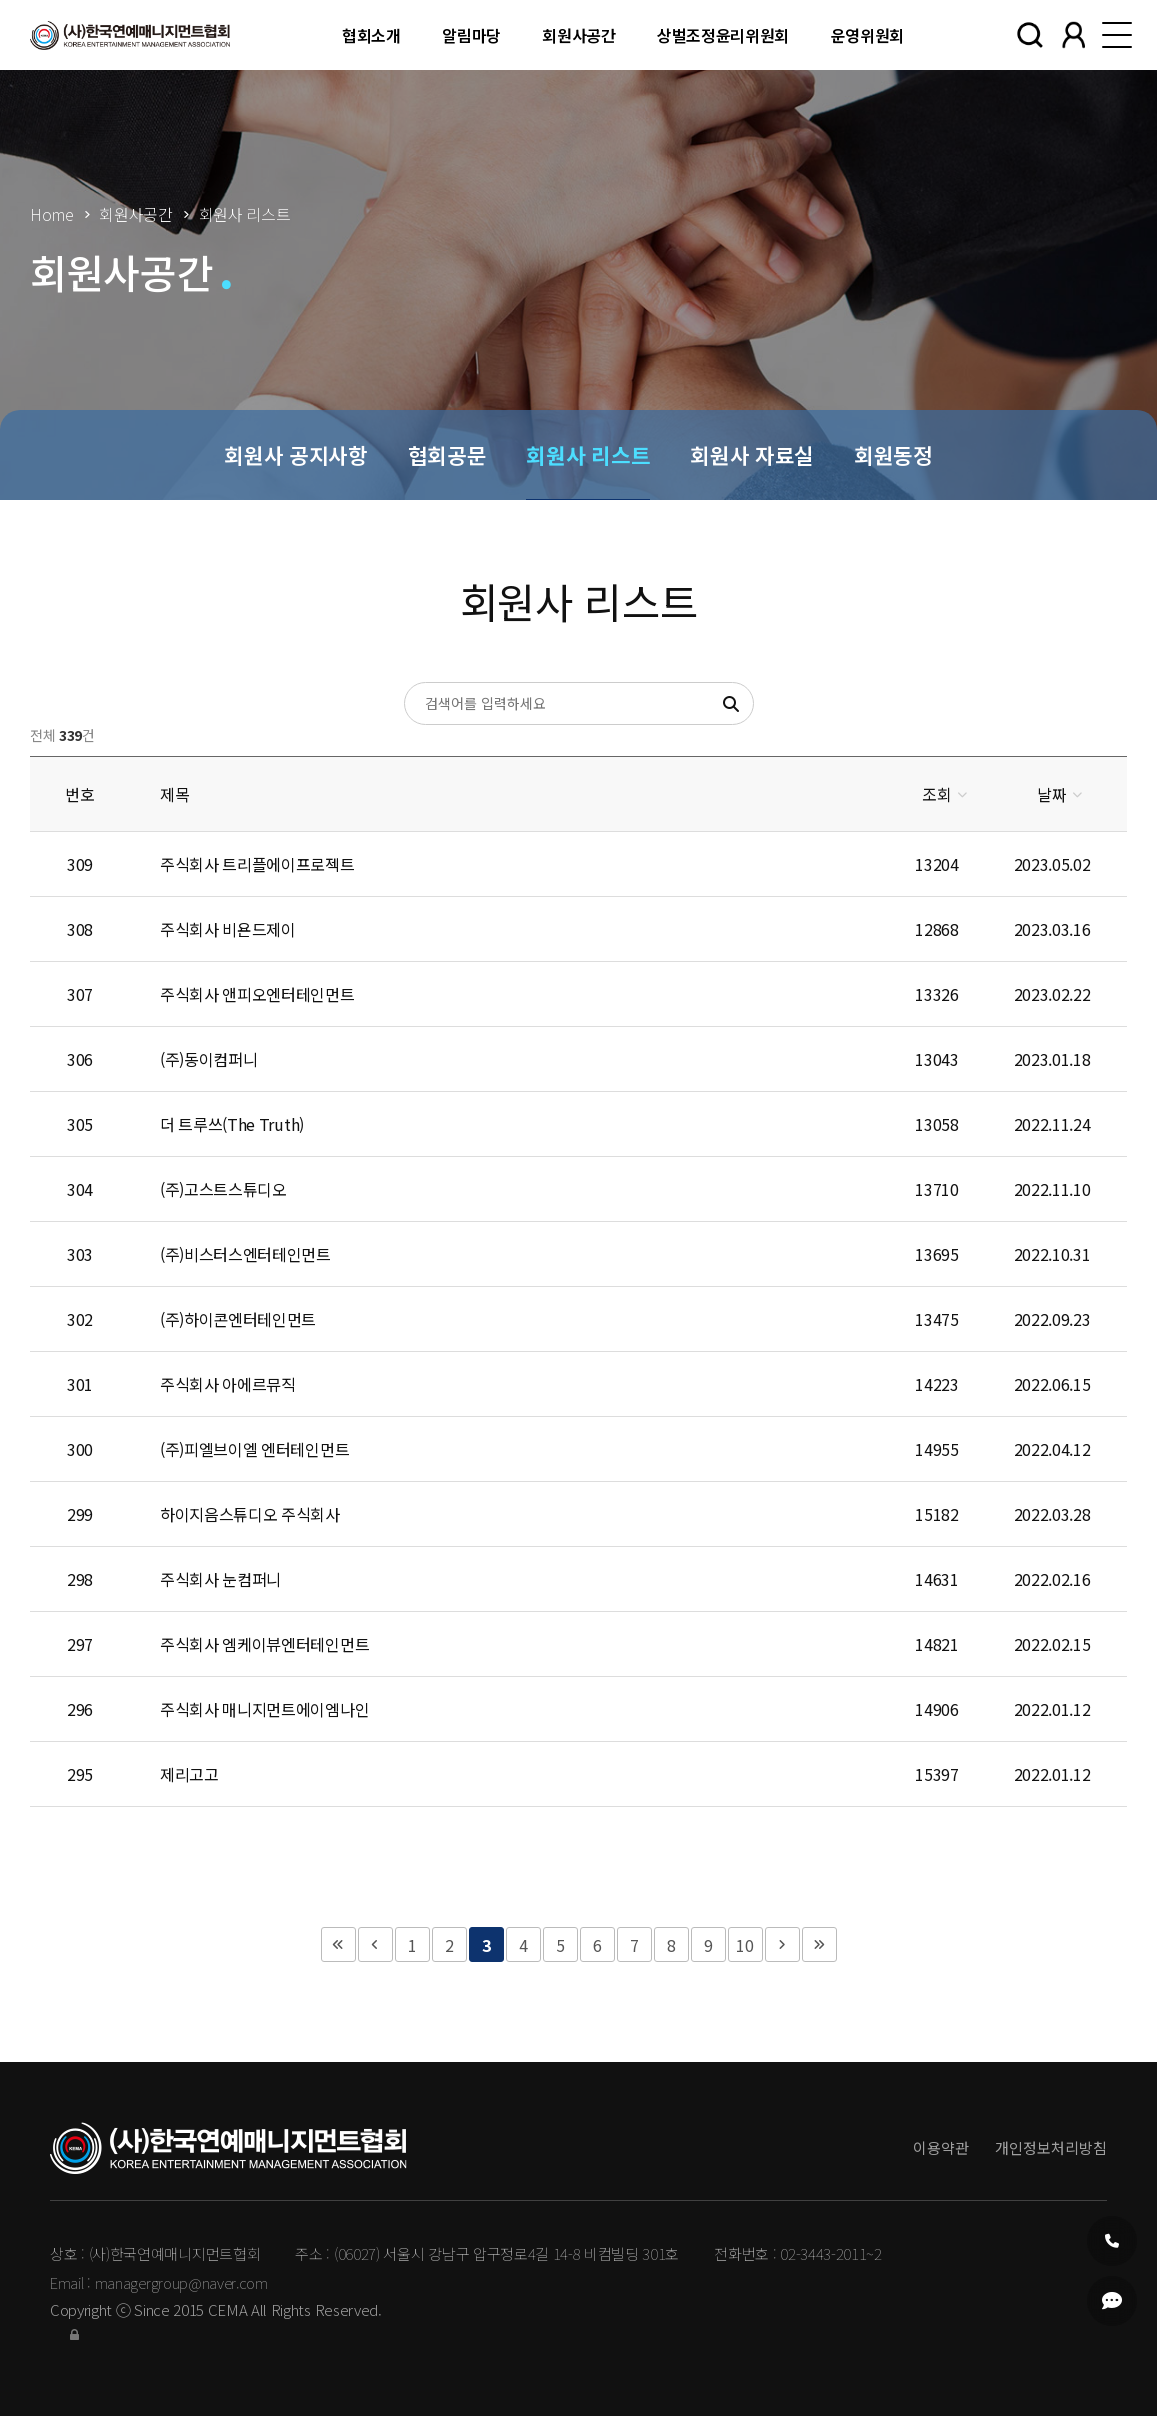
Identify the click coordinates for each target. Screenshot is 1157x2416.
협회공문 (447, 454)
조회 (936, 794)
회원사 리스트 (588, 454)
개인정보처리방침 (1051, 2147)
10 (744, 1945)
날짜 (1051, 794)
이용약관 (941, 2147)
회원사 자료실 (752, 454)
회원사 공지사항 (295, 454)
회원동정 (893, 454)
